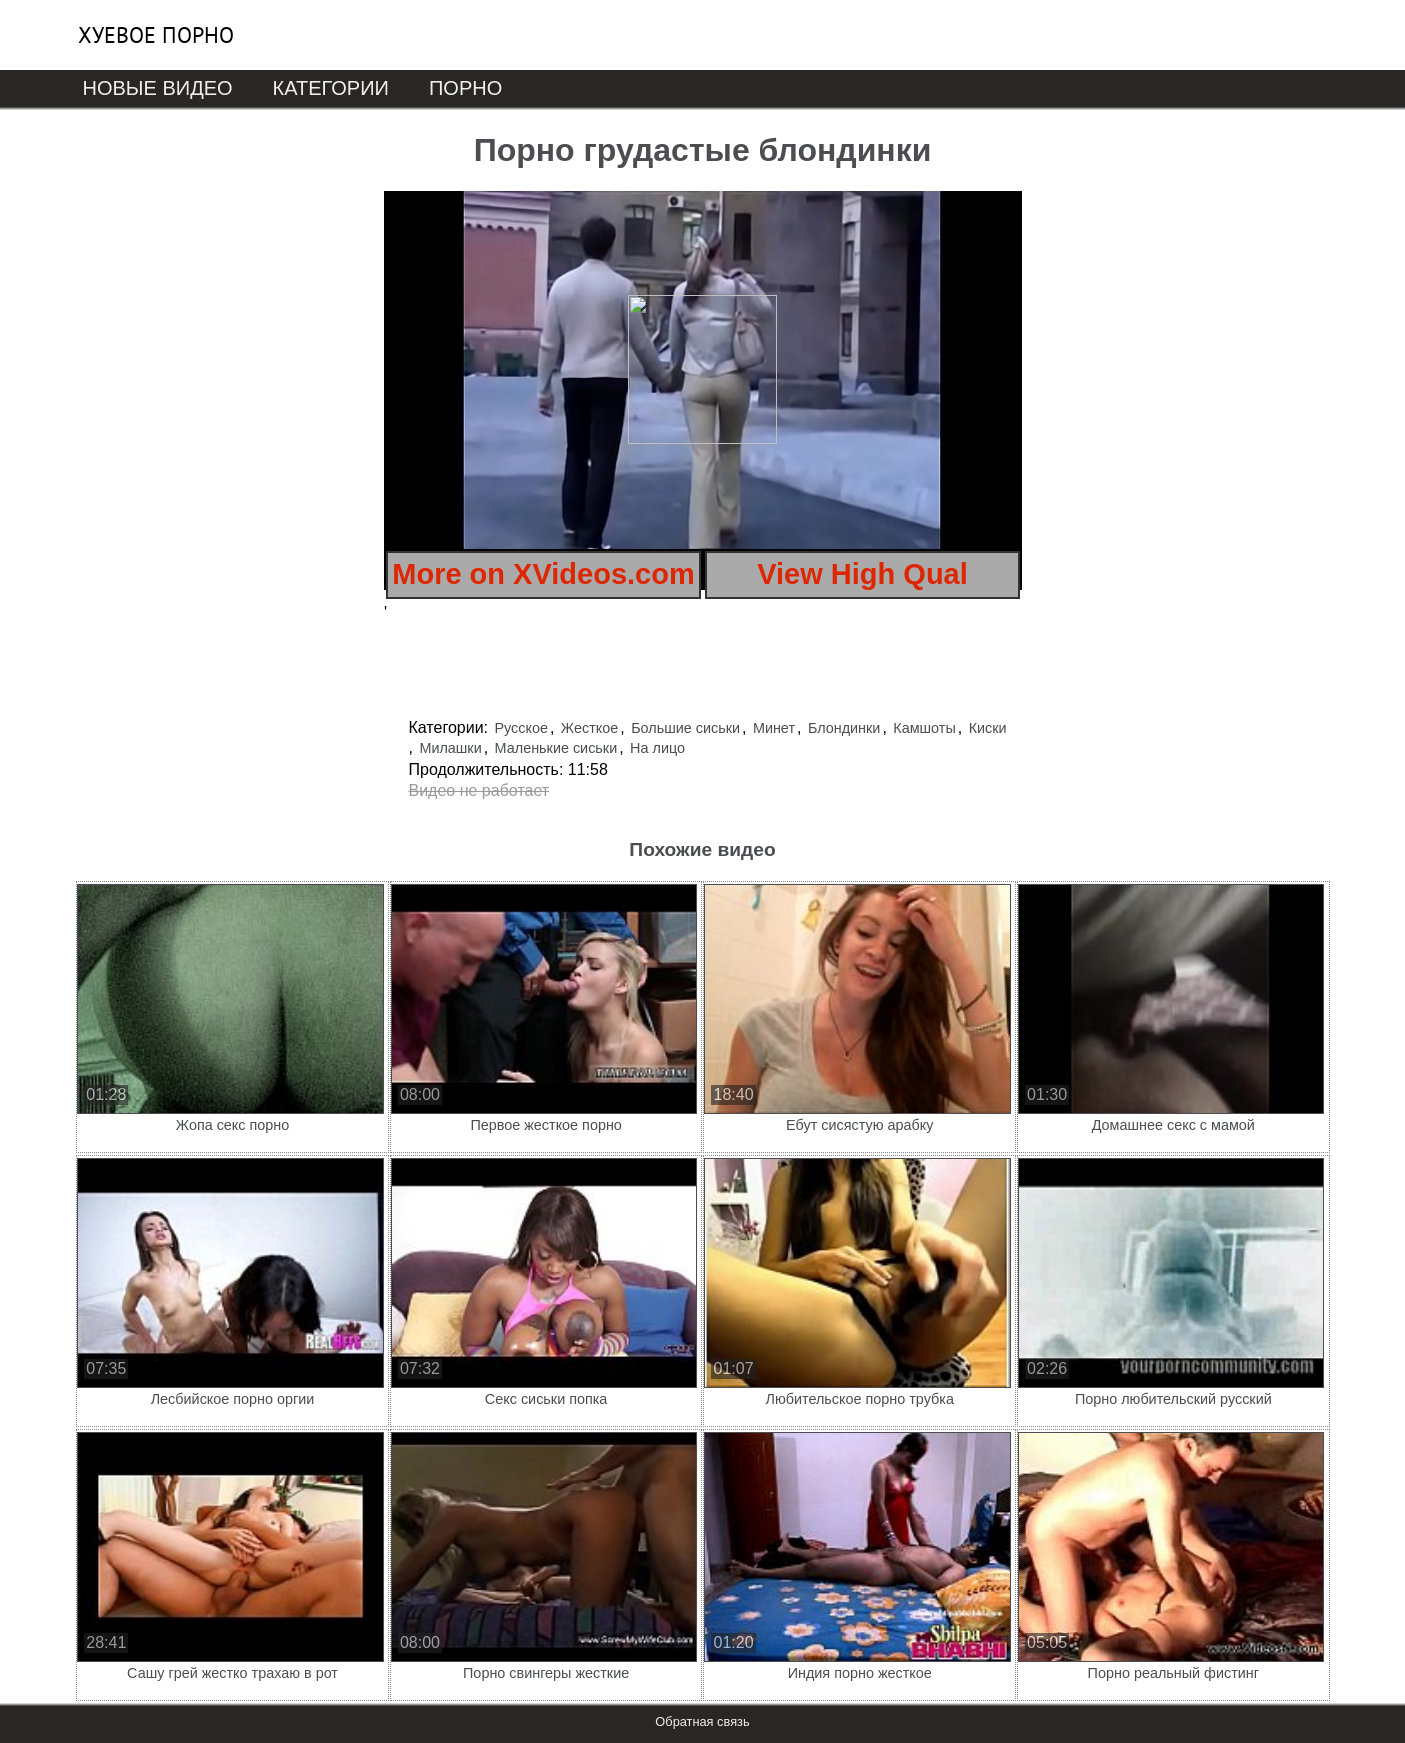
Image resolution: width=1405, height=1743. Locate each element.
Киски (988, 728)
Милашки (450, 748)
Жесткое (589, 728)
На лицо (657, 748)
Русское (521, 728)
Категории (331, 88)
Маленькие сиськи (556, 748)
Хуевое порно (156, 35)
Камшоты (924, 728)
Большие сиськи (685, 728)
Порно (465, 88)
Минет (774, 728)
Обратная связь (702, 1721)
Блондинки (844, 728)
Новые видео (158, 88)
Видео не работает (479, 790)
